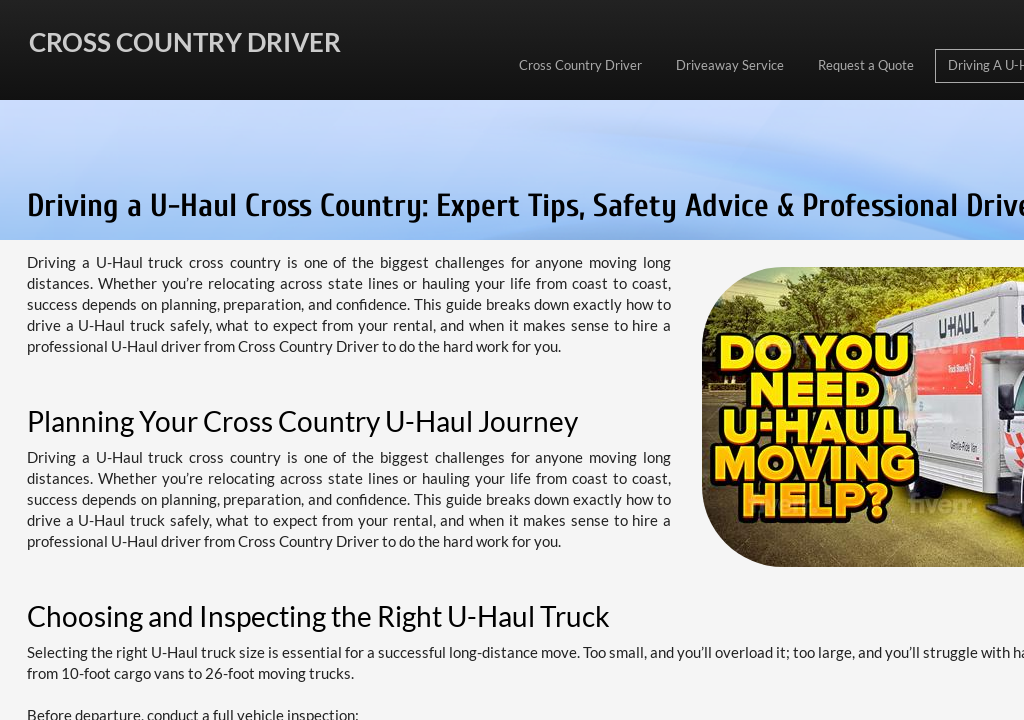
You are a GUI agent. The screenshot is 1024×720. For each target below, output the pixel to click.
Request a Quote (866, 65)
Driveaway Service (730, 65)
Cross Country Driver (580, 65)
